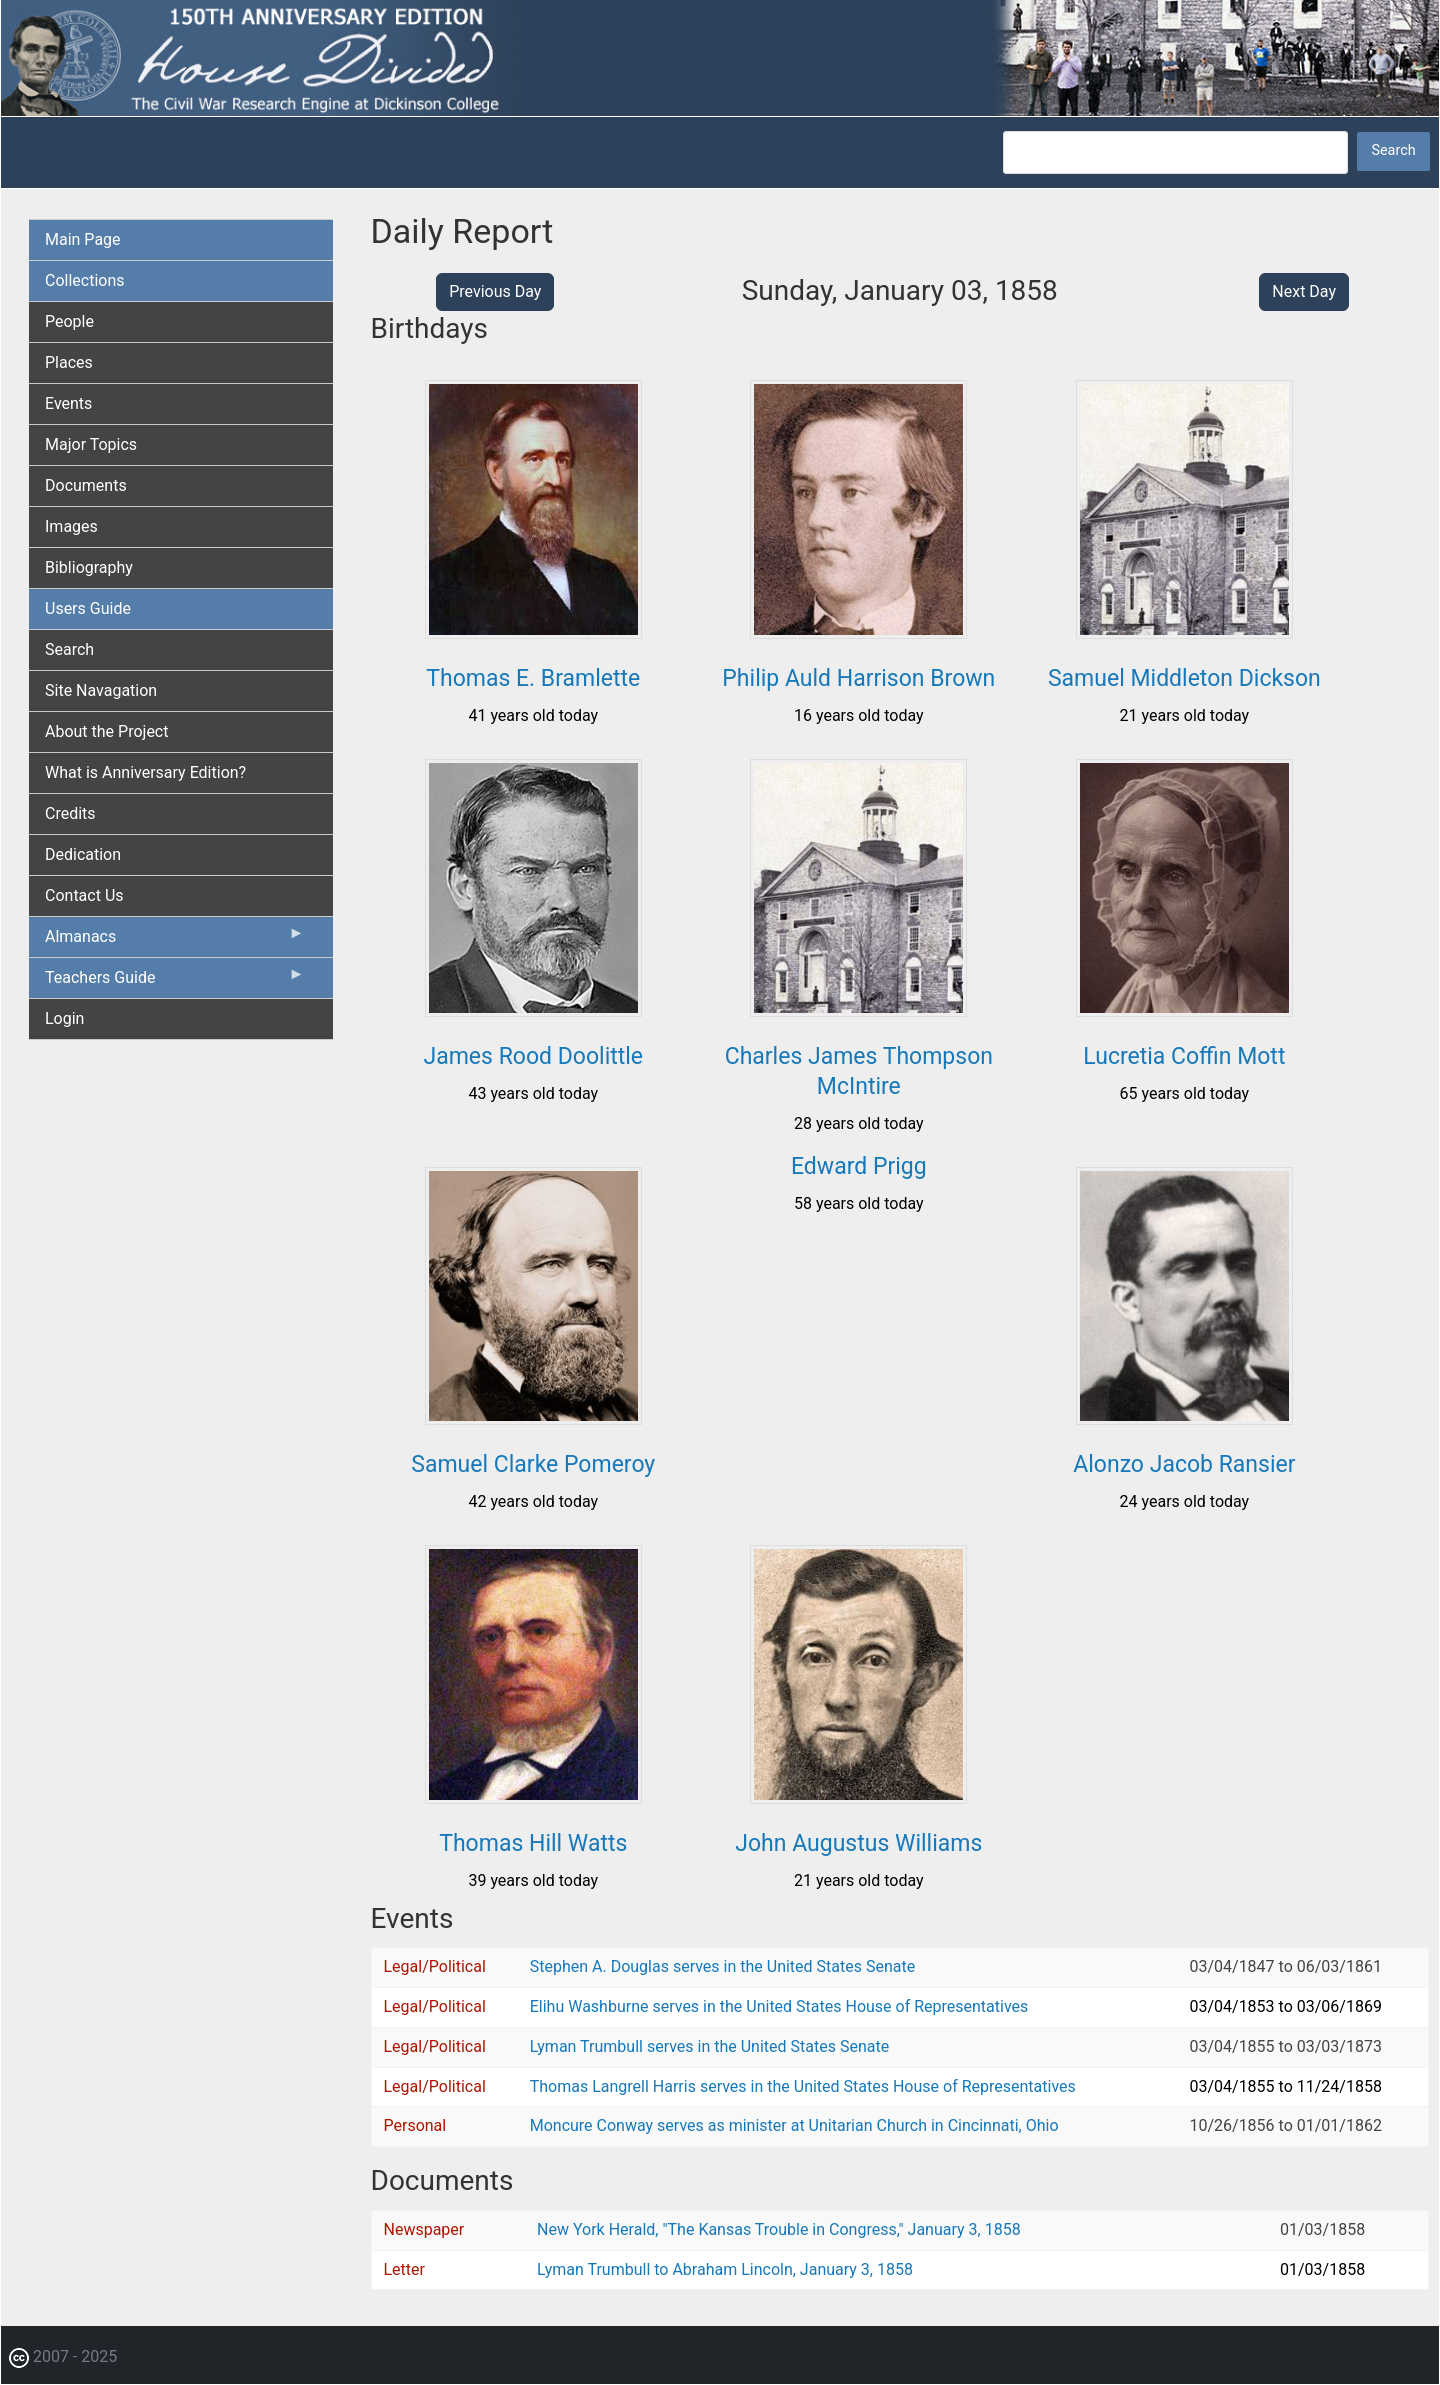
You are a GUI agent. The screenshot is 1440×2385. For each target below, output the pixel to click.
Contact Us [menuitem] (84, 895)
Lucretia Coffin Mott (1184, 1056)
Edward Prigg (859, 1166)
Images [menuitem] (71, 526)
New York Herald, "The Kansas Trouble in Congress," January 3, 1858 (779, 2229)
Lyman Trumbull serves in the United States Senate (709, 2046)
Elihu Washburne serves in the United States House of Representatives (779, 2006)
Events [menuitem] (68, 403)
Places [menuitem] (69, 362)
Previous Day (495, 291)
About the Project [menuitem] (106, 731)
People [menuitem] (69, 321)
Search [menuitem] (69, 649)
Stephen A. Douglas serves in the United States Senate (722, 1966)
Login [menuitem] (64, 1018)
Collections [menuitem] (85, 280)
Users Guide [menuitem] (88, 608)
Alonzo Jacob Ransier (1184, 1464)
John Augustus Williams (858, 1843)
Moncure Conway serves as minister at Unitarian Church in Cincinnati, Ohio (794, 2125)
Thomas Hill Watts (533, 1843)
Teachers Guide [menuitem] (175, 982)
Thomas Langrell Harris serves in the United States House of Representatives (803, 2086)
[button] (533, 631)
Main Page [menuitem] (83, 239)
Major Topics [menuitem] (91, 444)
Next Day (1304, 291)
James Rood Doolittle (533, 1056)
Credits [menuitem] (70, 813)
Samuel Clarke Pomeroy (533, 1464)
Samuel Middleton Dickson (1184, 678)
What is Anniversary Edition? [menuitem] (145, 772)
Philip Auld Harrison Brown (858, 678)
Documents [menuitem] (86, 485)
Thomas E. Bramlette (533, 678)
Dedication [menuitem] (83, 854)
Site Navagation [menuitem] (101, 690)
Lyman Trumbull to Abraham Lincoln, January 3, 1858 (725, 2269)
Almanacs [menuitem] (175, 941)
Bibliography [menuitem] (89, 567)
